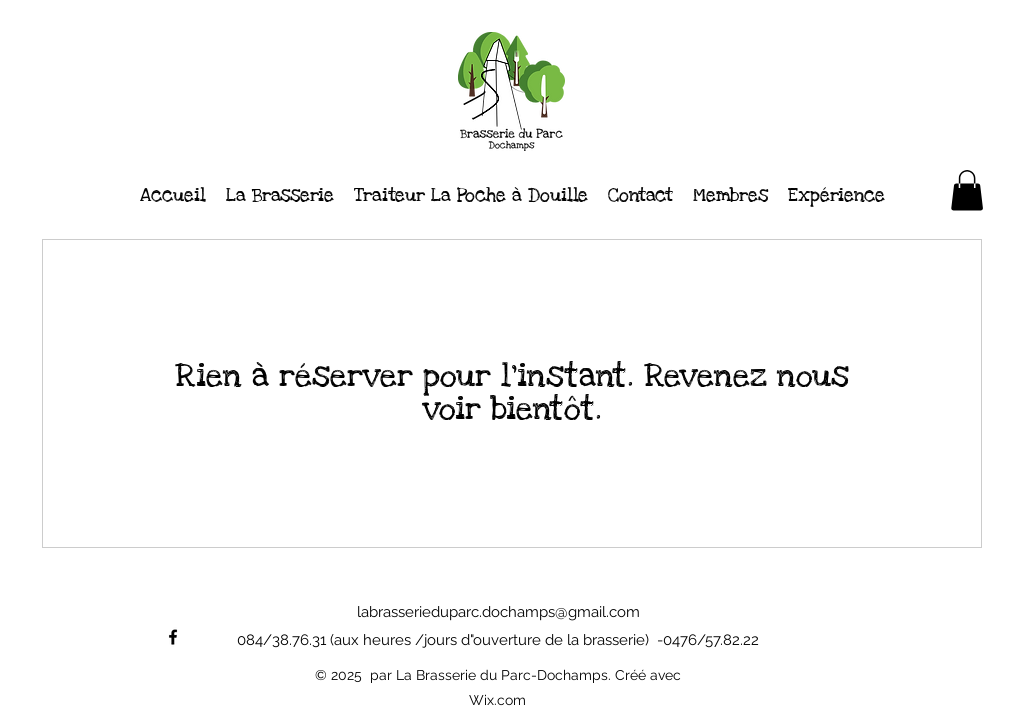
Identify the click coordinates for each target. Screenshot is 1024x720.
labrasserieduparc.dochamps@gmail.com (498, 612)
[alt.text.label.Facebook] (173, 637)
